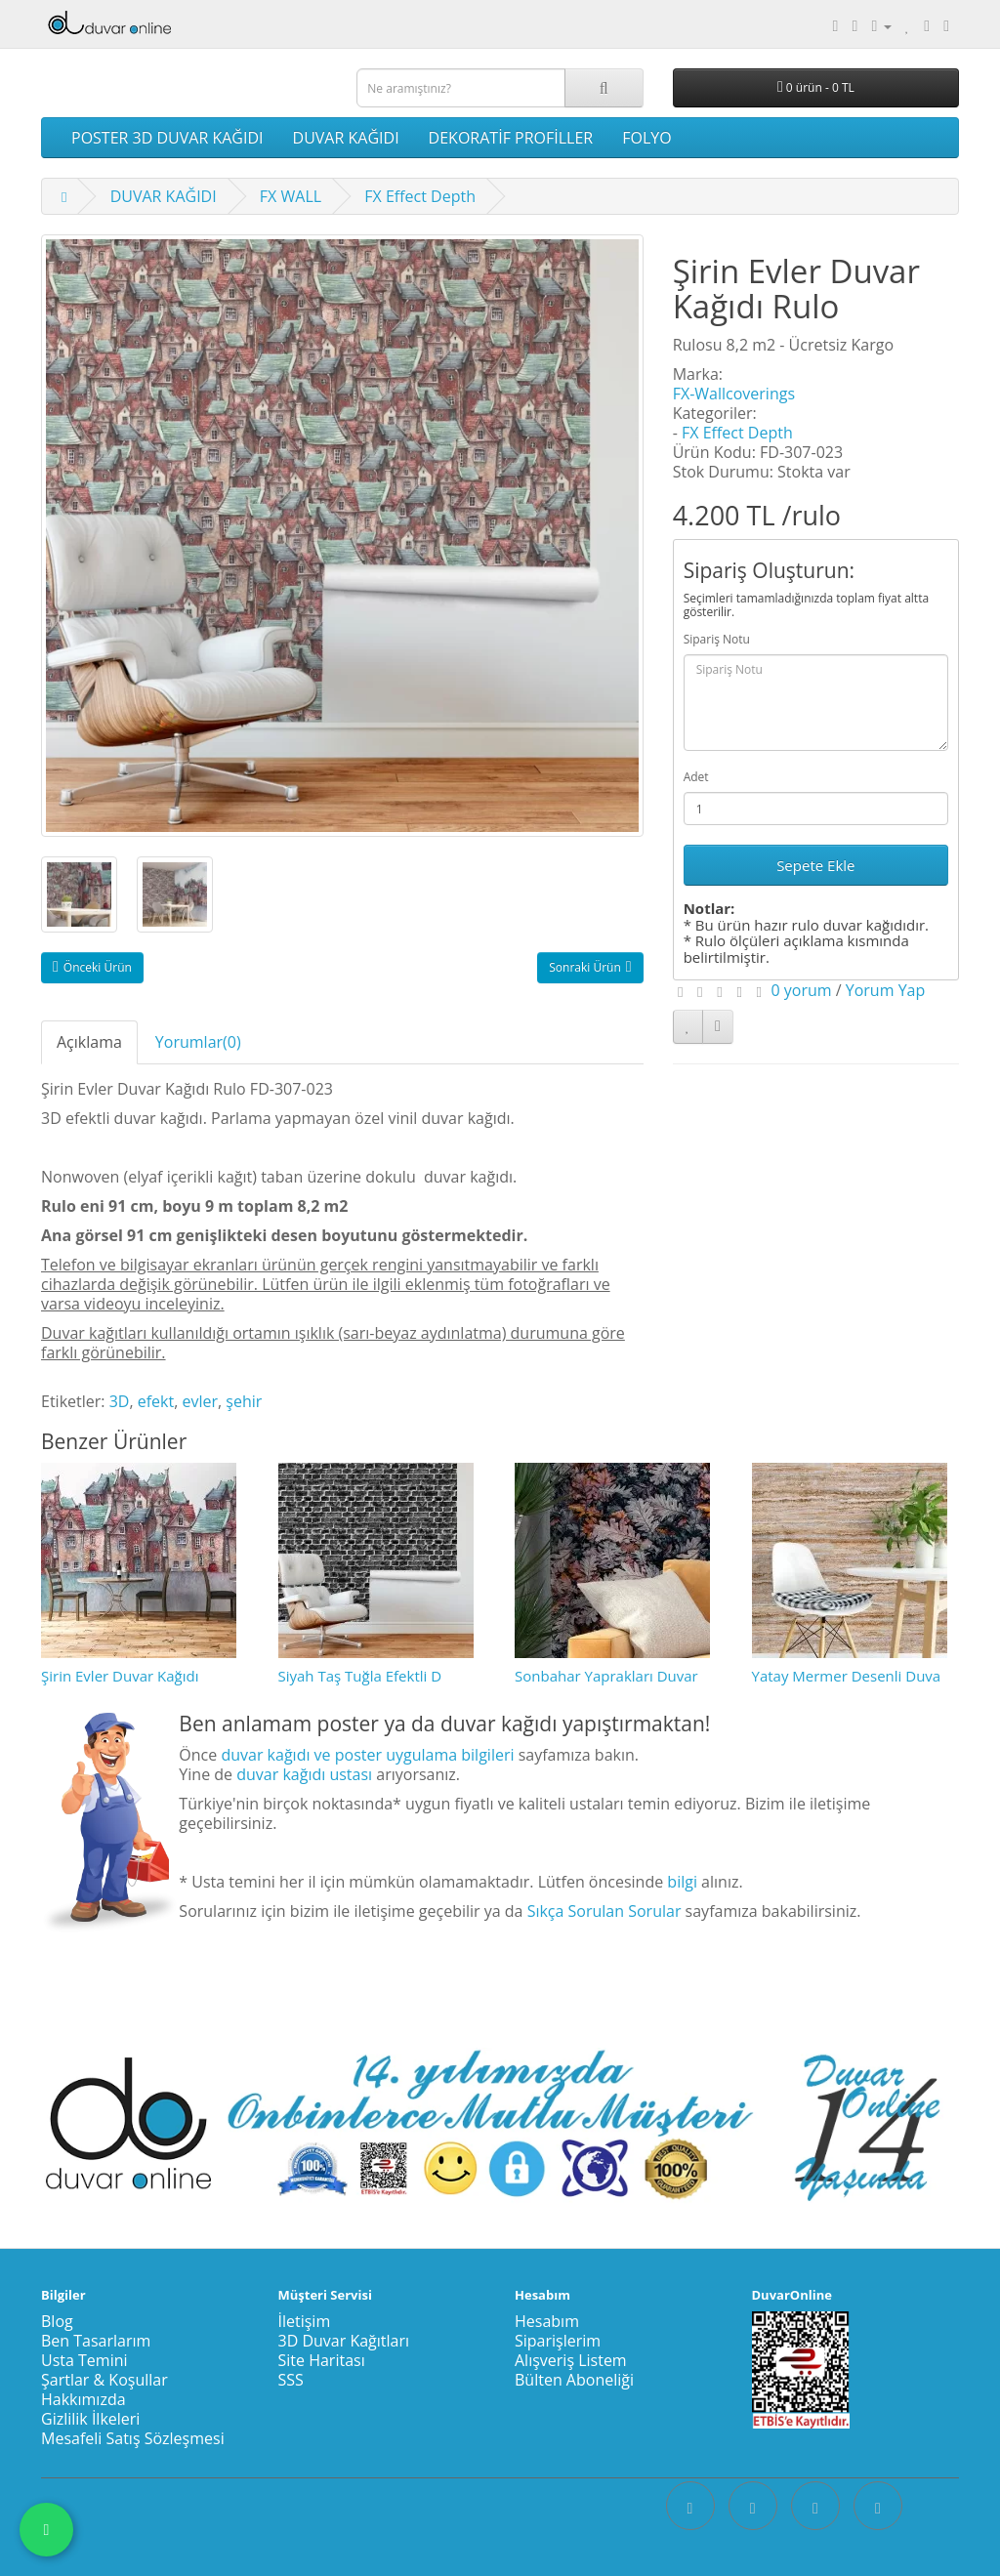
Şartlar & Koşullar (104, 2379)
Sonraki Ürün (590, 967)
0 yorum (801, 990)
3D (119, 1401)
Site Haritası (321, 2360)
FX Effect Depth (420, 196)
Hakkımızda (83, 2399)
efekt (156, 1401)
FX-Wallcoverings (734, 393)
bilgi (682, 1881)
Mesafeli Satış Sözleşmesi (133, 2438)
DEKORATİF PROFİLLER (511, 137)
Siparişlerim (558, 2340)
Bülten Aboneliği (574, 2379)
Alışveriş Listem (571, 2360)
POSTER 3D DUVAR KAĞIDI (167, 137)
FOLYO (646, 137)
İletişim (304, 2321)
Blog (57, 2321)
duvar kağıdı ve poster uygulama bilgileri (367, 1755)
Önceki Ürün (92, 967)
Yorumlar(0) (198, 1042)
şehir (244, 1401)
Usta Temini (84, 2360)
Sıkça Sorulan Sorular (604, 1911)
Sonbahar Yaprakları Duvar (606, 1675)
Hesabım (547, 2321)
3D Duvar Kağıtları (344, 2340)
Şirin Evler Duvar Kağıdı (119, 1675)
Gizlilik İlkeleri (90, 2419)
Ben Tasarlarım (95, 2340)
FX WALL (290, 196)
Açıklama (89, 1042)
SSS (291, 2379)
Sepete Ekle (815, 865)
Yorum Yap (886, 990)
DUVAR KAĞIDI (346, 137)
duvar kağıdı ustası (304, 1774)
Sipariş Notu (717, 639)
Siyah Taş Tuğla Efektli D (360, 1675)
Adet (696, 777)
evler (200, 1401)
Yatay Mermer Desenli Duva (846, 1675)
